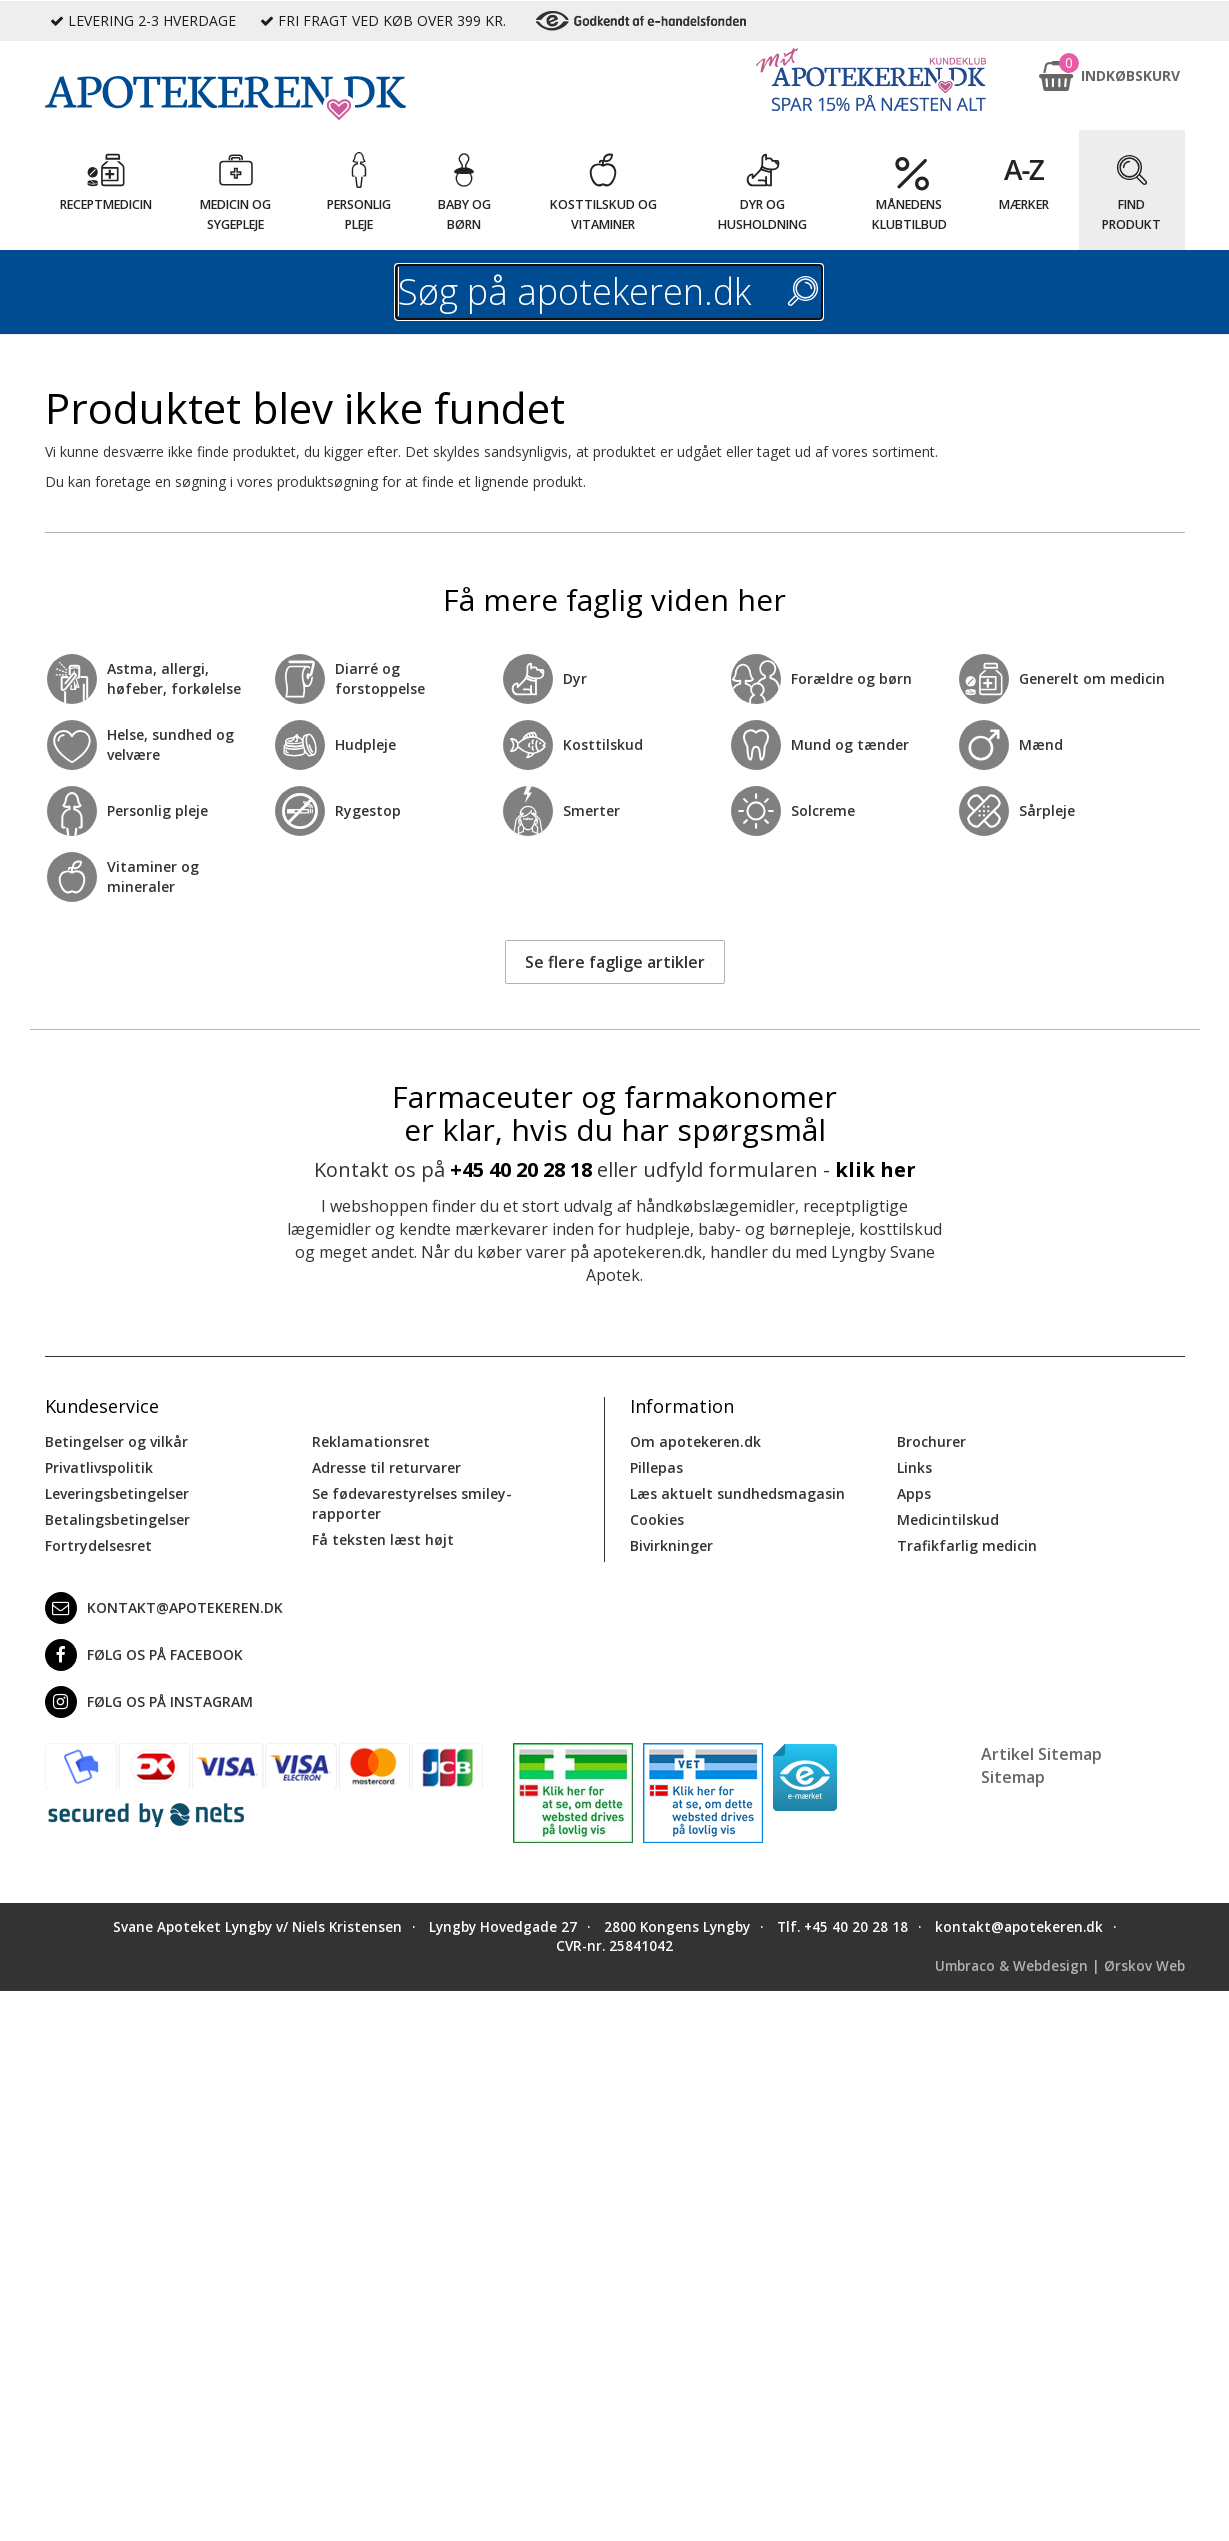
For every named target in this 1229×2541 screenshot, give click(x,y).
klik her (875, 1169)
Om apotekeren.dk (695, 1441)
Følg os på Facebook (144, 1655)
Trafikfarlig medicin (967, 1545)
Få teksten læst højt (383, 1539)
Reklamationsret (371, 1441)
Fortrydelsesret (98, 1545)
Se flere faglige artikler (615, 962)
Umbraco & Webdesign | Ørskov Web (1060, 1966)
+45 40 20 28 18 (521, 1169)
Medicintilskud (948, 1519)
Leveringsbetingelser (117, 1493)
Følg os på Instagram (149, 1702)
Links (914, 1467)
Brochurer (931, 1441)
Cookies (657, 1519)
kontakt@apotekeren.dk (164, 1608)
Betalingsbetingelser (117, 1519)
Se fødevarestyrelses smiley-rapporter (412, 1503)
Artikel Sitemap (1041, 1754)
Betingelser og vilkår (116, 1441)
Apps (914, 1493)
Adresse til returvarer (386, 1467)
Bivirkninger (671, 1545)
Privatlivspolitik (99, 1467)
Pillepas (656, 1467)
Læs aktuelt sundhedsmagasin (737, 1493)
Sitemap (1013, 1777)
